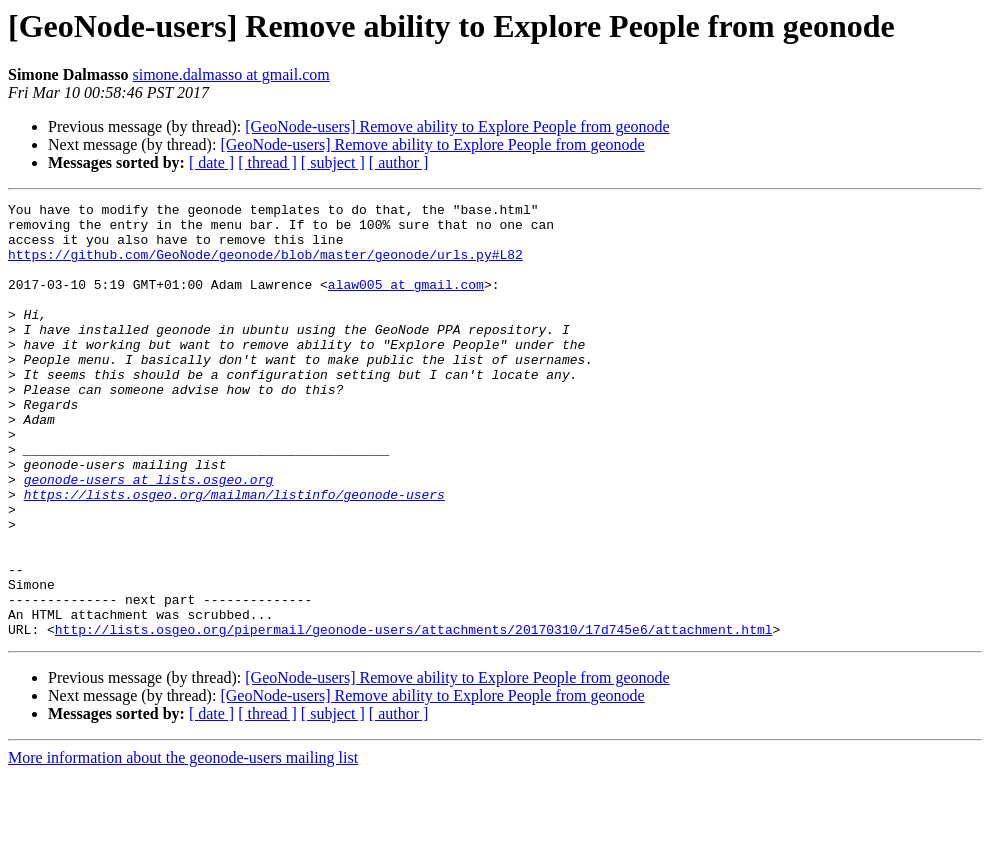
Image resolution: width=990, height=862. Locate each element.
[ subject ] (333, 162)
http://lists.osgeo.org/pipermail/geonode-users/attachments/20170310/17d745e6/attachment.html (414, 716)
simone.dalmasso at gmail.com (230, 74)
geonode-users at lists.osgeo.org (149, 536)
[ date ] (211, 162)
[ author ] (399, 162)
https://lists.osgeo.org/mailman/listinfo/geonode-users (234, 554)
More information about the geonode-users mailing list (183, 844)
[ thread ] (267, 162)
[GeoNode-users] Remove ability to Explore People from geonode (457, 126)
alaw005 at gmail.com (406, 302)
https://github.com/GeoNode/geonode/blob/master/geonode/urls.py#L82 (265, 266)
